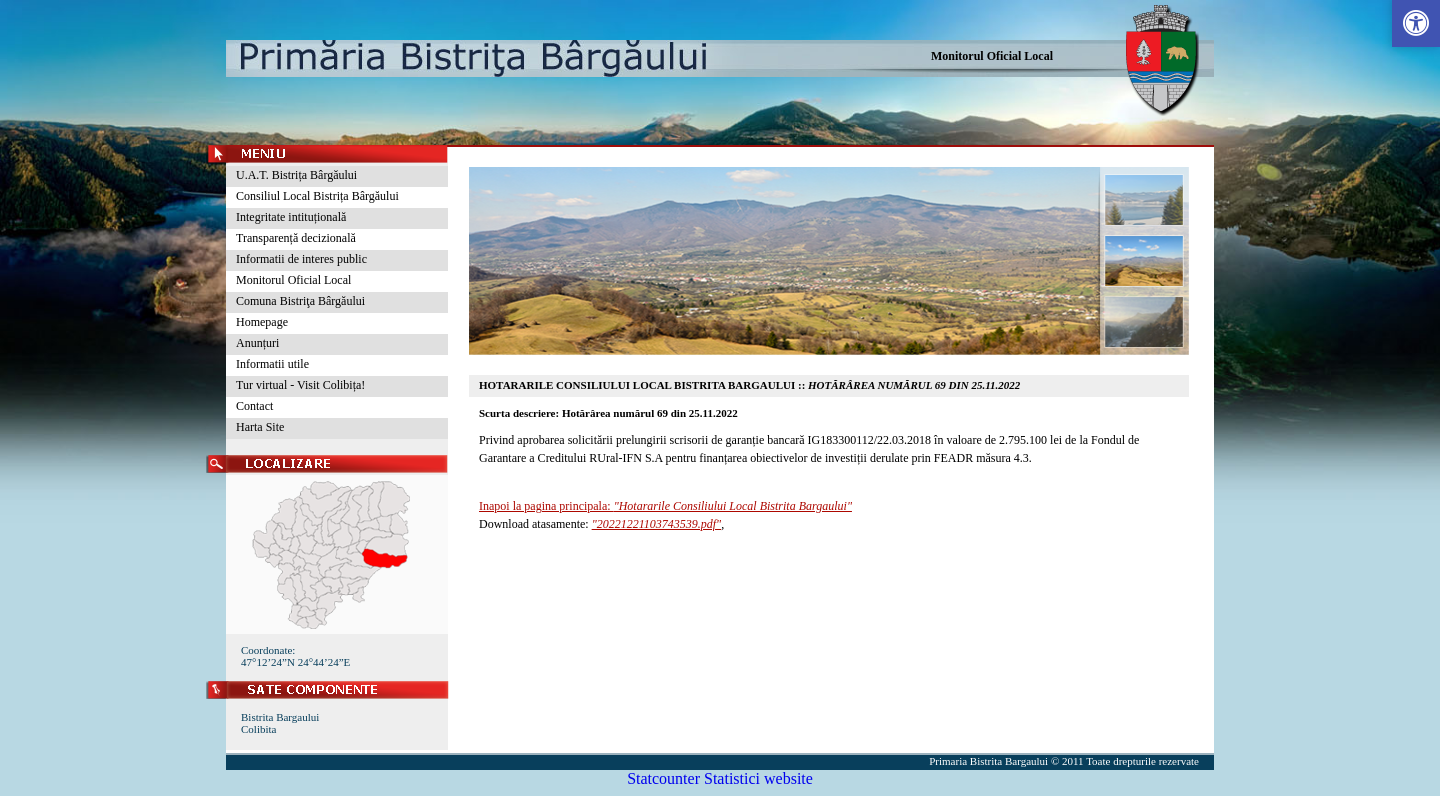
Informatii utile (272, 364)
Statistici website (758, 778)
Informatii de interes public (301, 259)
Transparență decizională (296, 238)
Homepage (262, 322)
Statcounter (663, 778)
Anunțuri (257, 343)
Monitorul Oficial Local (992, 56)
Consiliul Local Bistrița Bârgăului (317, 196)
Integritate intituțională (291, 217)
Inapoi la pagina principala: (665, 506)
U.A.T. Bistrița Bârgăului (296, 175)
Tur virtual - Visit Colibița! (300, 385)
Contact (254, 406)
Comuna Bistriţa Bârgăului (300, 301)
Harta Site (260, 427)
